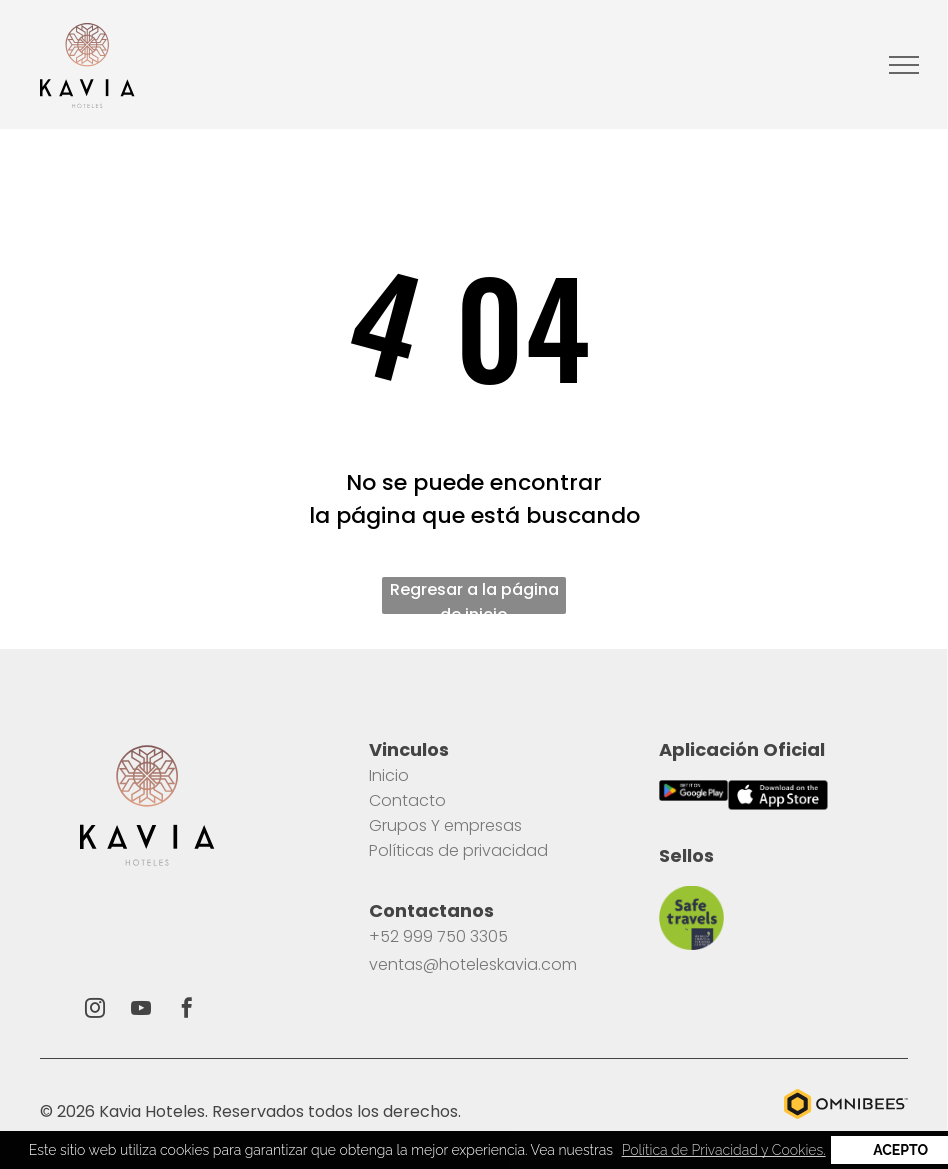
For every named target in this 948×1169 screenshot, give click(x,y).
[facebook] (187, 1010)
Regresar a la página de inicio (474, 596)
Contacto (407, 800)
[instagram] (95, 1010)
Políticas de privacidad (458, 850)
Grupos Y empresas (445, 825)
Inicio (389, 775)
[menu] (904, 65)
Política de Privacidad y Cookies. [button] (724, 1150)
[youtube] (141, 1010)
